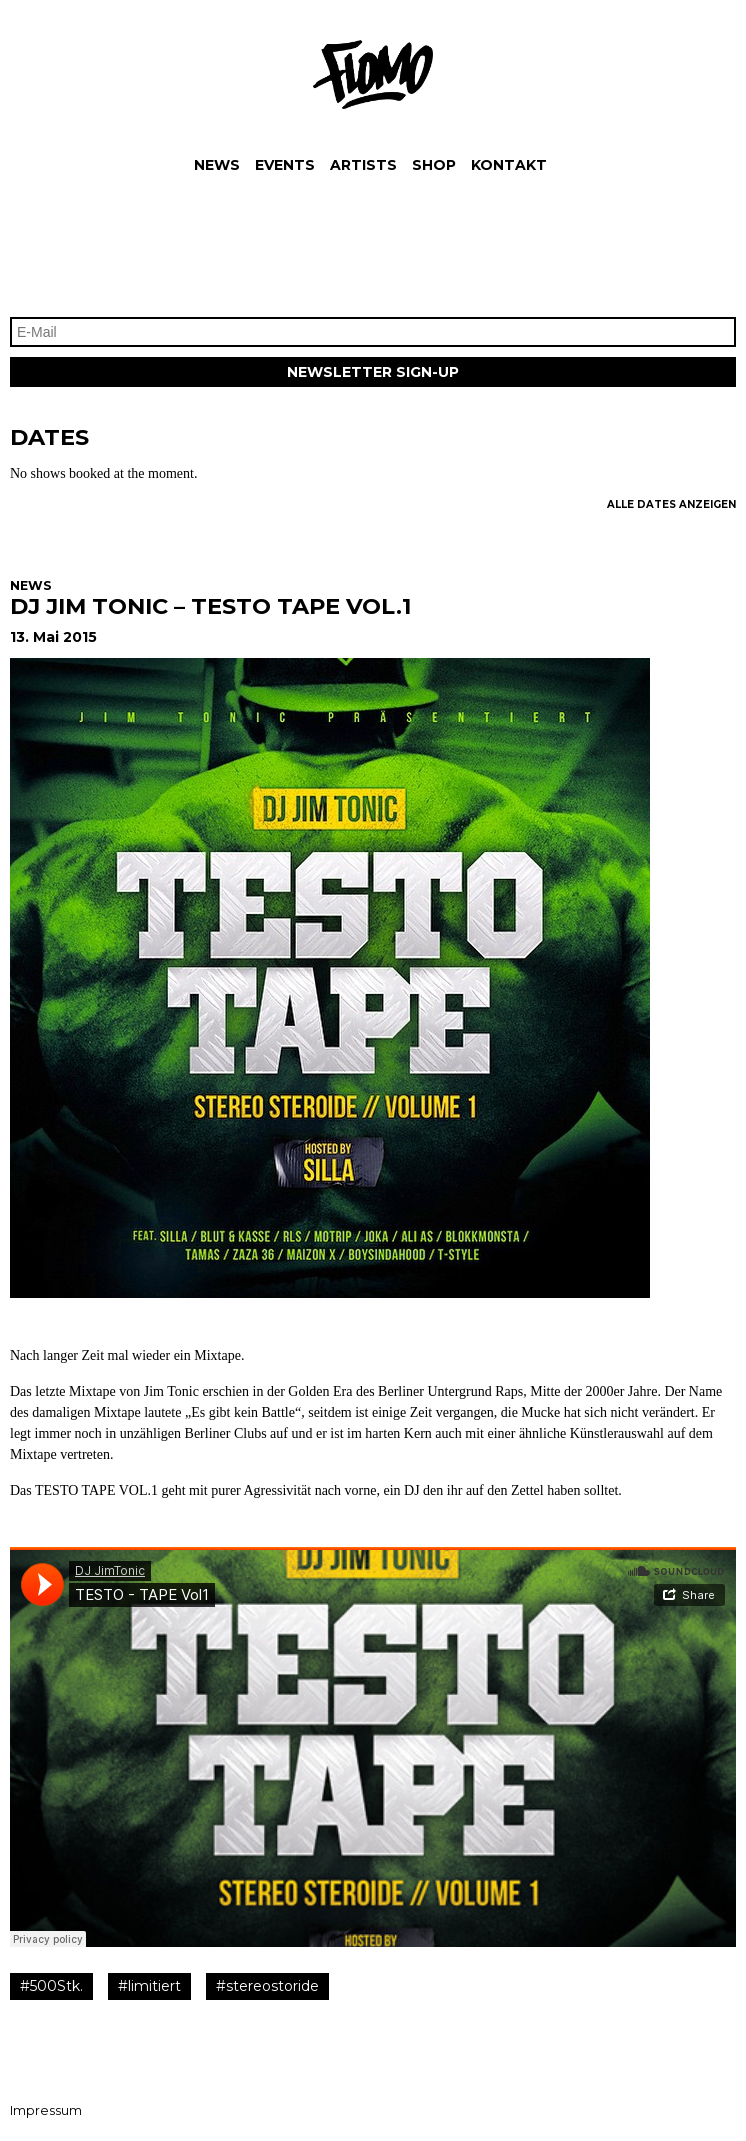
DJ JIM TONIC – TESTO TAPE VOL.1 (210, 606)
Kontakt (509, 165)
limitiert (154, 1986)
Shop (434, 165)
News (217, 165)
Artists (363, 165)
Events (285, 165)
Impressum (46, 2110)
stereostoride (272, 1986)
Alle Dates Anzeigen (671, 504)
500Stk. (56, 1986)
